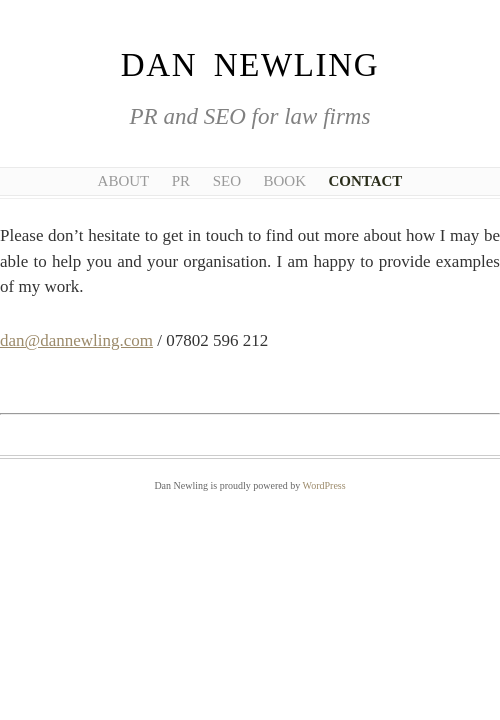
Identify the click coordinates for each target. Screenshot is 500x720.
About (124, 181)
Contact (365, 181)
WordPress (324, 485)
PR (181, 181)
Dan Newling (250, 65)
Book (284, 181)
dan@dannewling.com (76, 340)
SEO (227, 181)
